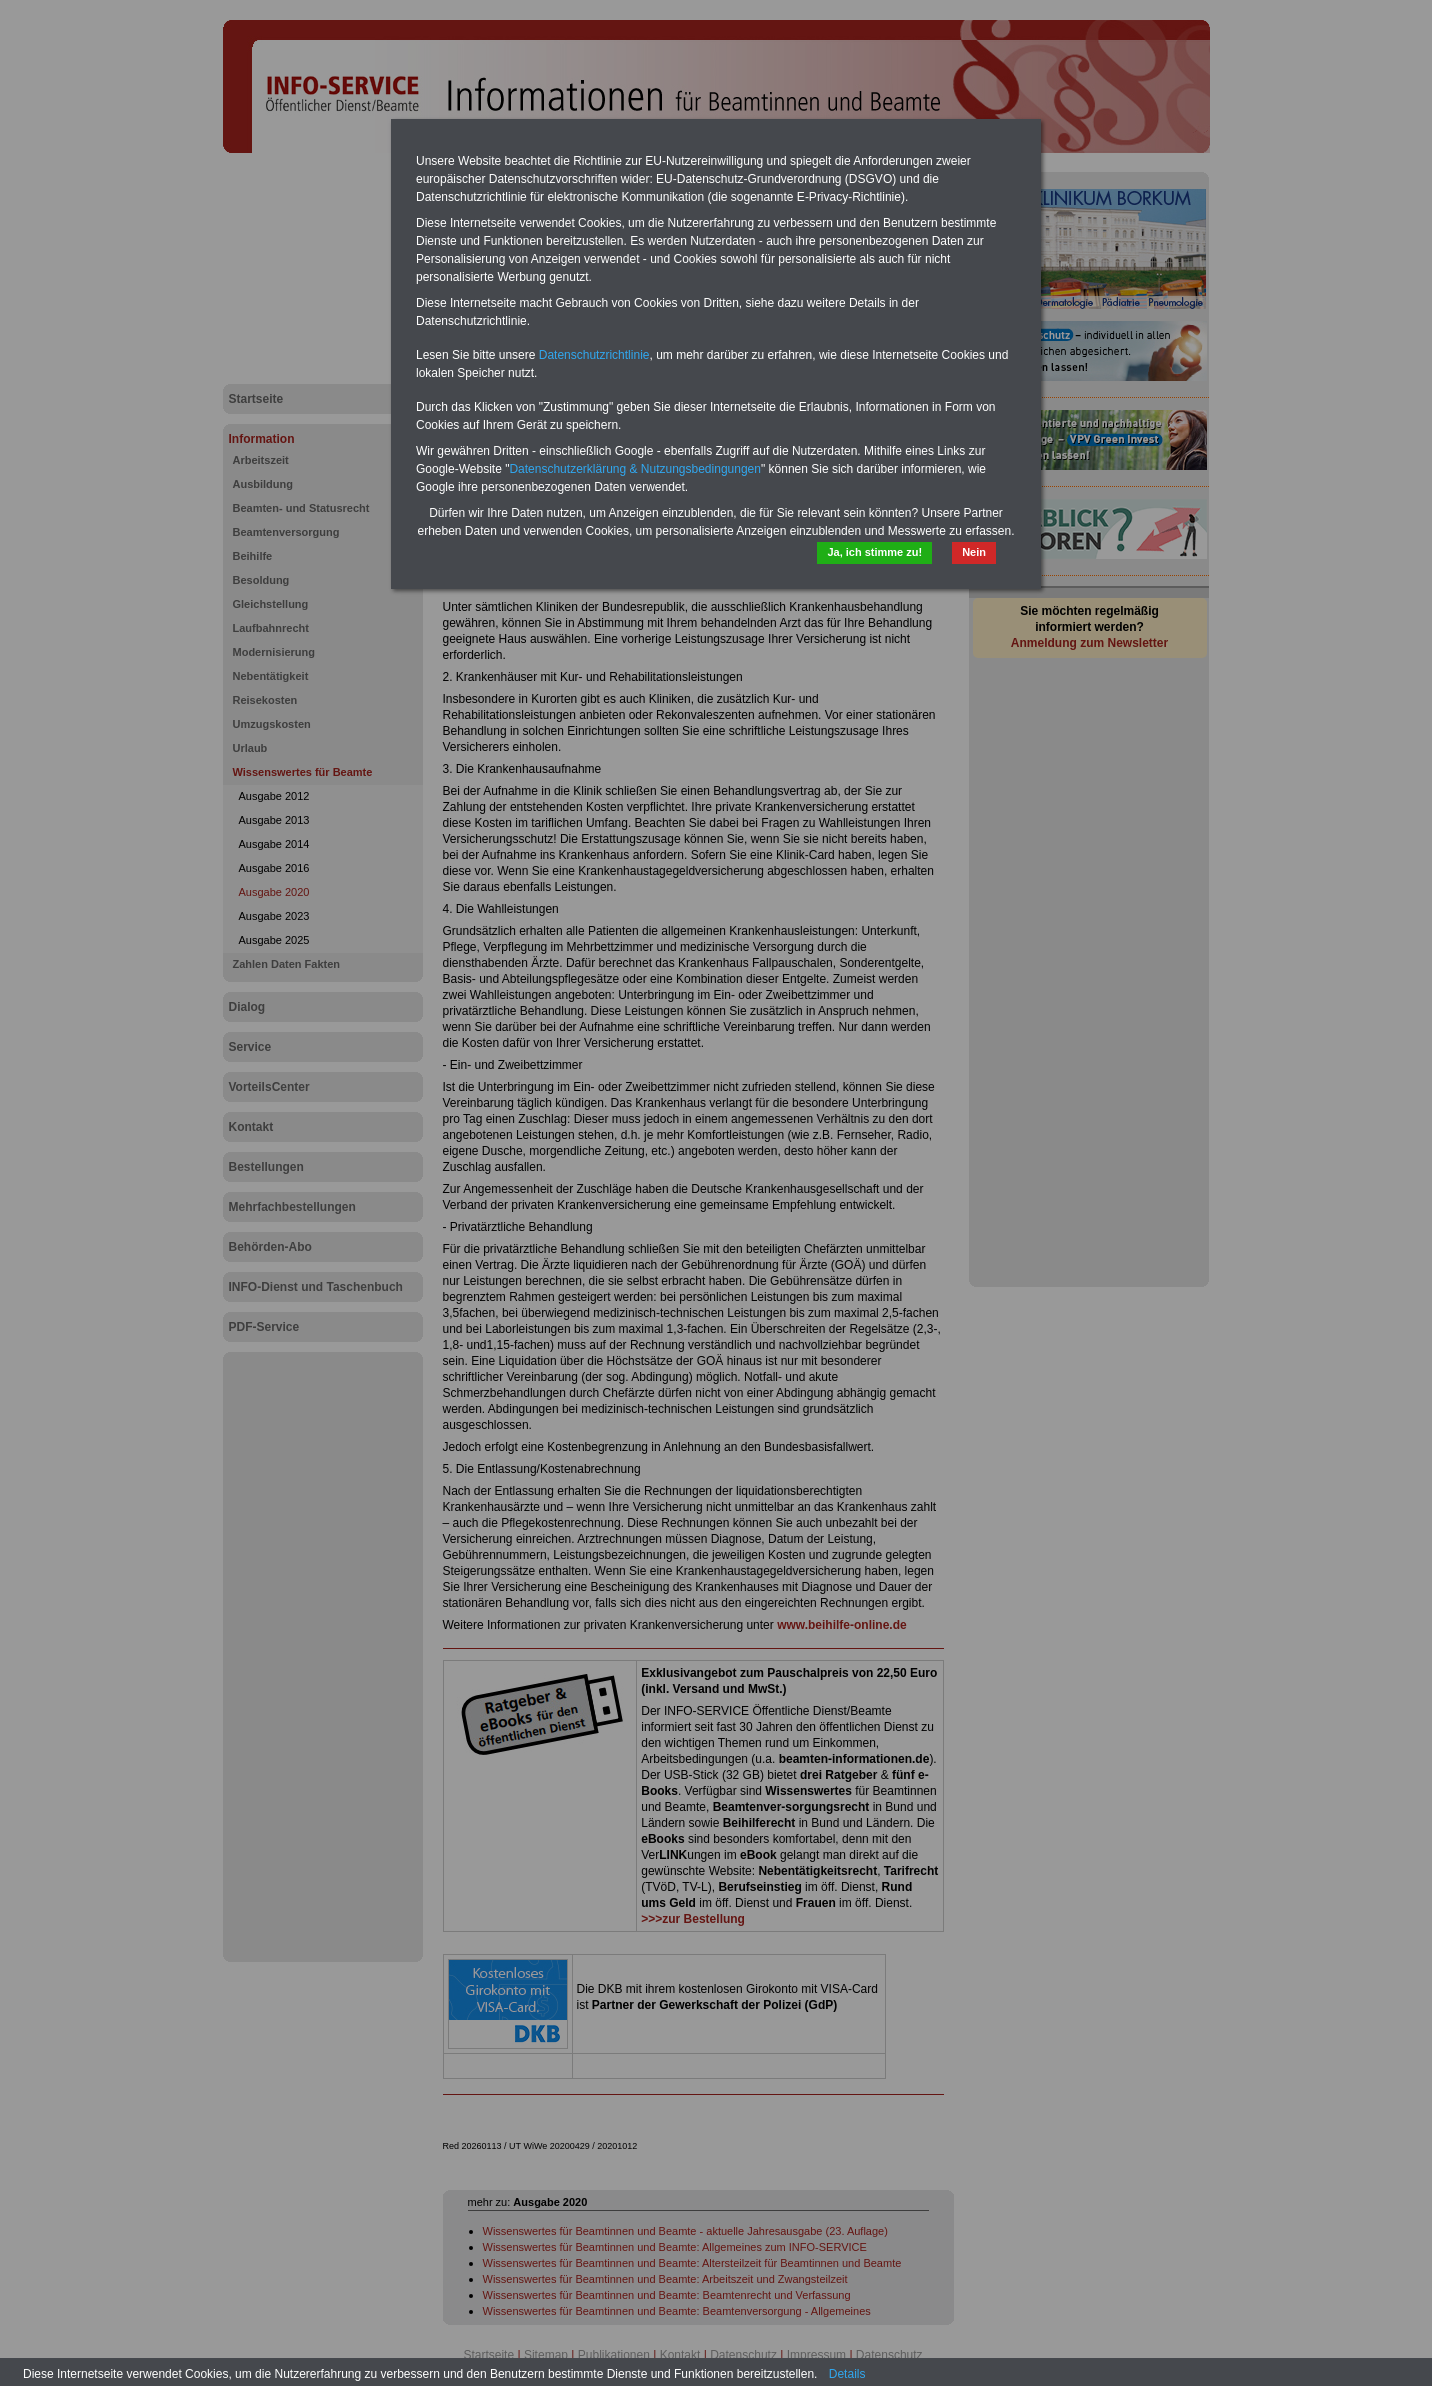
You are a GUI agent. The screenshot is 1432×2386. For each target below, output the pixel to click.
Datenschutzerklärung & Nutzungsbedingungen (635, 469)
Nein (974, 552)
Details (847, 2374)
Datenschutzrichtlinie (594, 355)
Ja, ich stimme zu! (874, 552)
